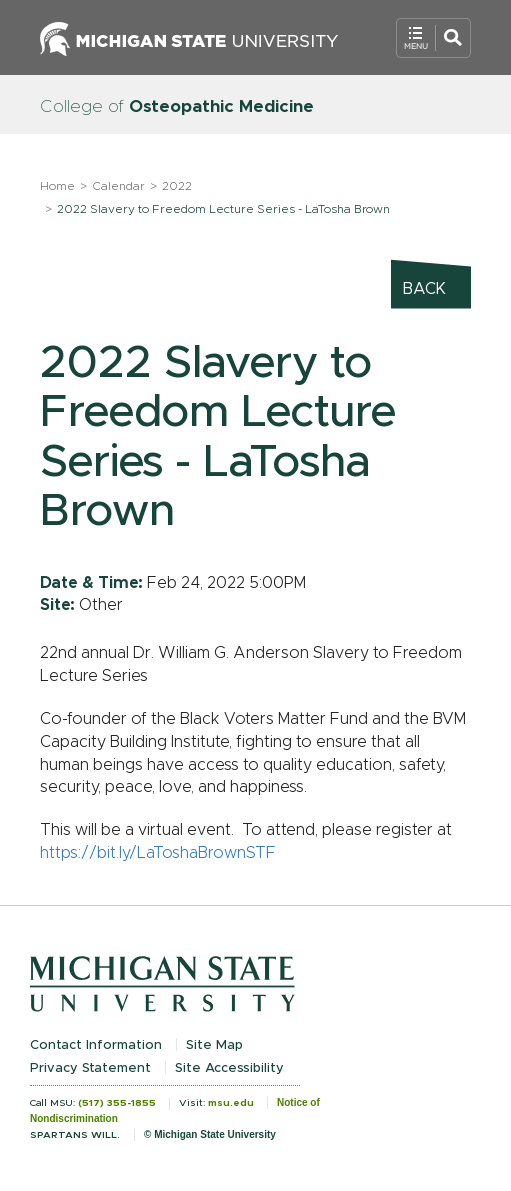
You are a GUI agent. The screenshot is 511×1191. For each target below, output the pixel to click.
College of (177, 106)
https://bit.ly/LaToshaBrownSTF (158, 853)
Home (57, 186)
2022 (177, 186)
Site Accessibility (229, 1068)
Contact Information (96, 1045)
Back (424, 289)
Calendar (118, 186)
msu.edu (231, 1103)
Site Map (214, 1045)
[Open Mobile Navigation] (433, 38)
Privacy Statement (90, 1068)
